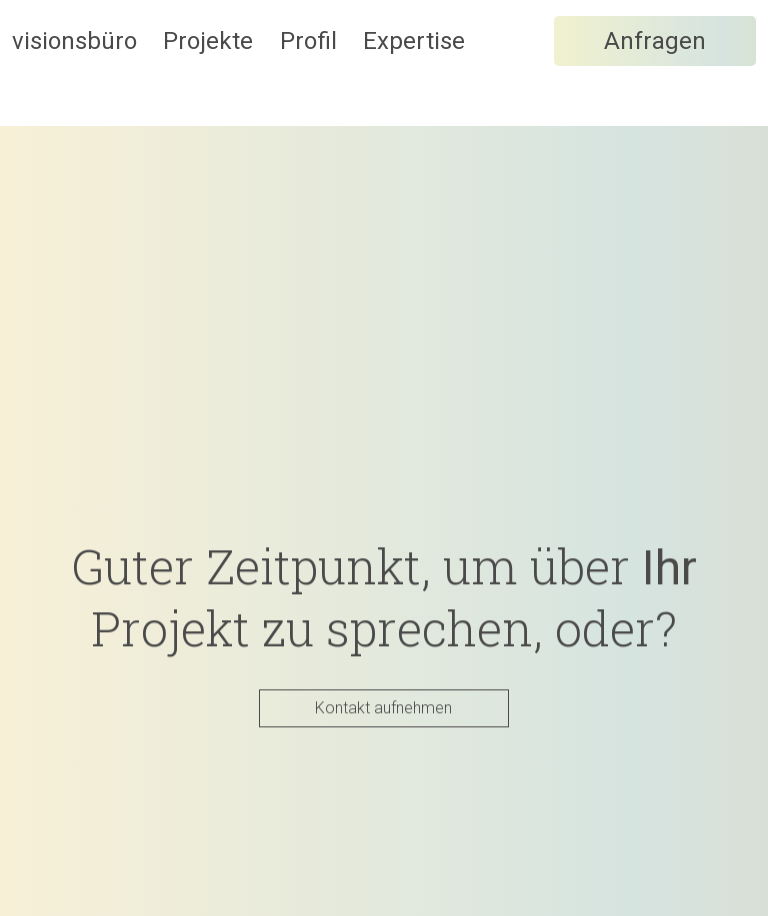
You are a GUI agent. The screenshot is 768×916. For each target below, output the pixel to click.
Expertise (563, 71)
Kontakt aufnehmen (383, 708)
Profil (407, 71)
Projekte (258, 71)
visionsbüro (74, 71)
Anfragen (655, 167)
